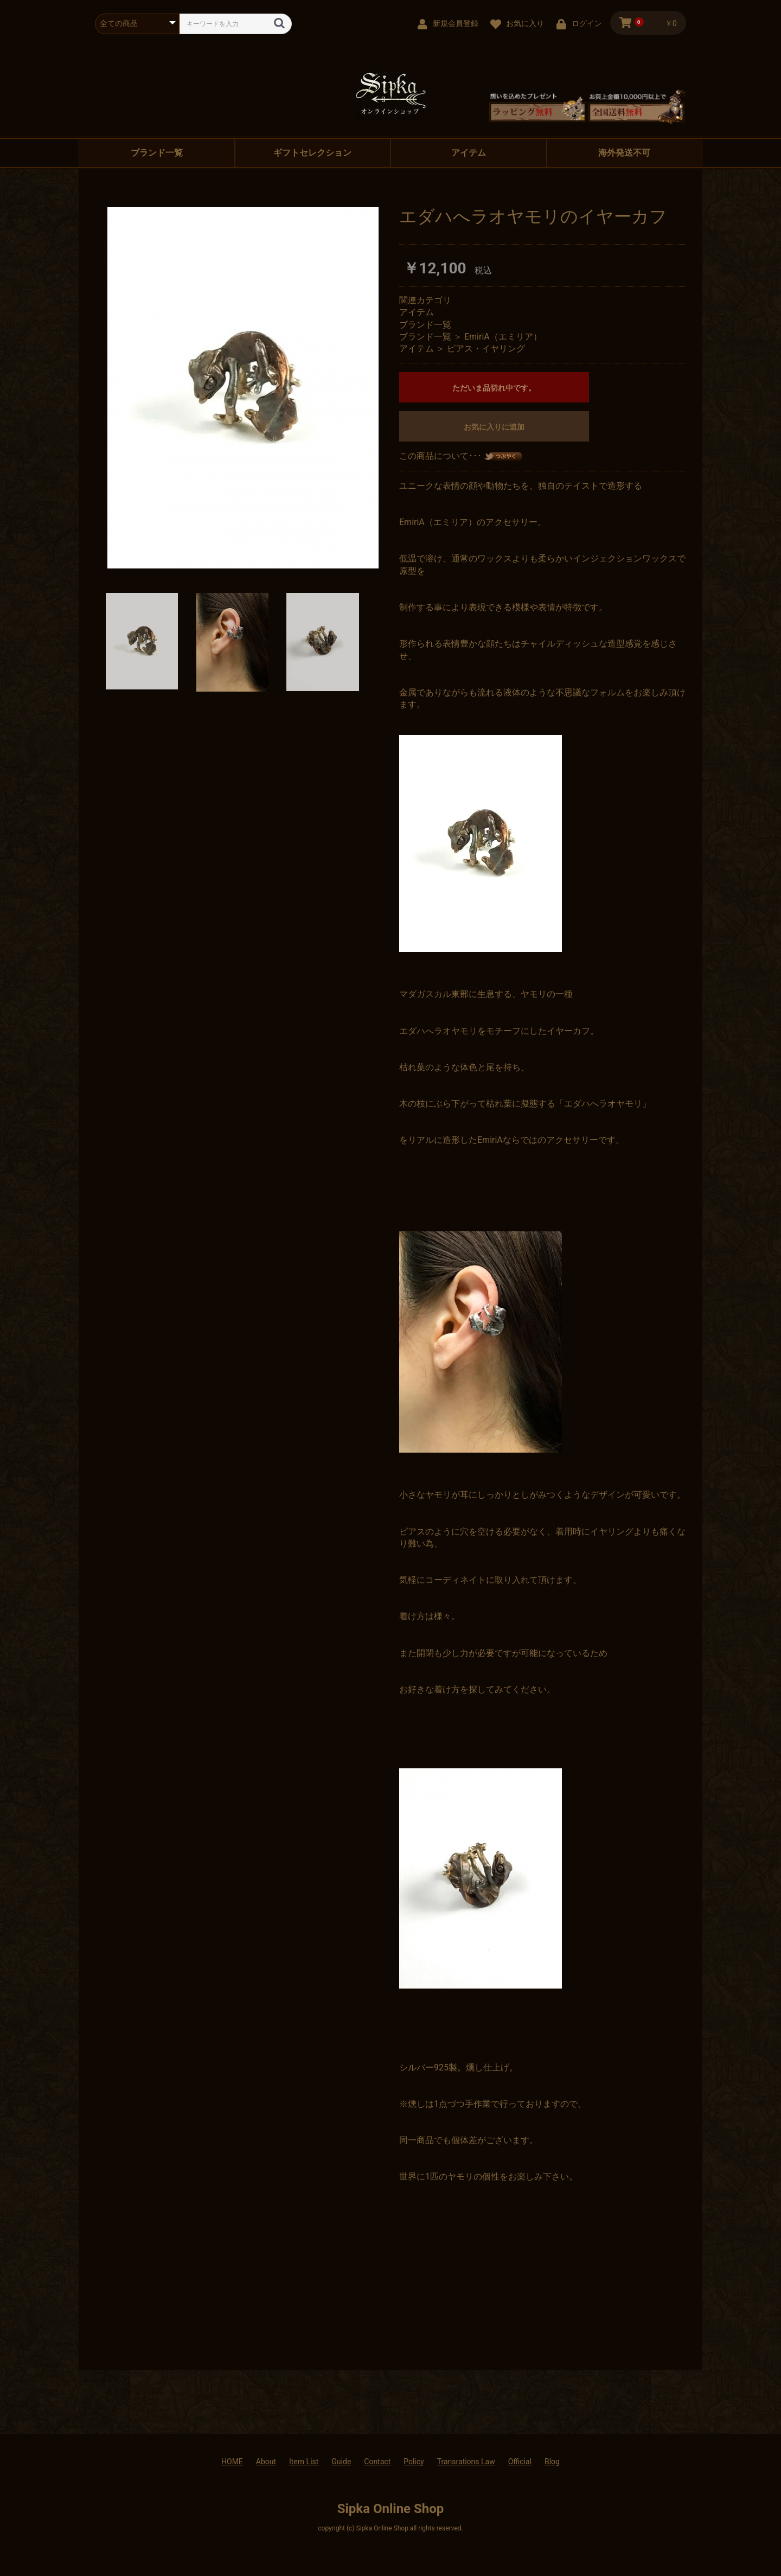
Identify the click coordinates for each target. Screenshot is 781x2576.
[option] (243, 387)
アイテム (468, 153)
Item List (303, 2461)
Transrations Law (466, 2461)
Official (520, 2461)
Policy (414, 2461)
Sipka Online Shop (390, 2508)
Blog (552, 2461)
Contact (377, 2461)
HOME (232, 2461)
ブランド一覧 (157, 153)
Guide (341, 2461)
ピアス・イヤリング (486, 348)
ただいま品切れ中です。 (494, 387)
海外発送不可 (624, 153)
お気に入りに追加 (494, 427)
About (266, 2461)
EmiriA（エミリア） (503, 336)
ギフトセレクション (312, 153)
